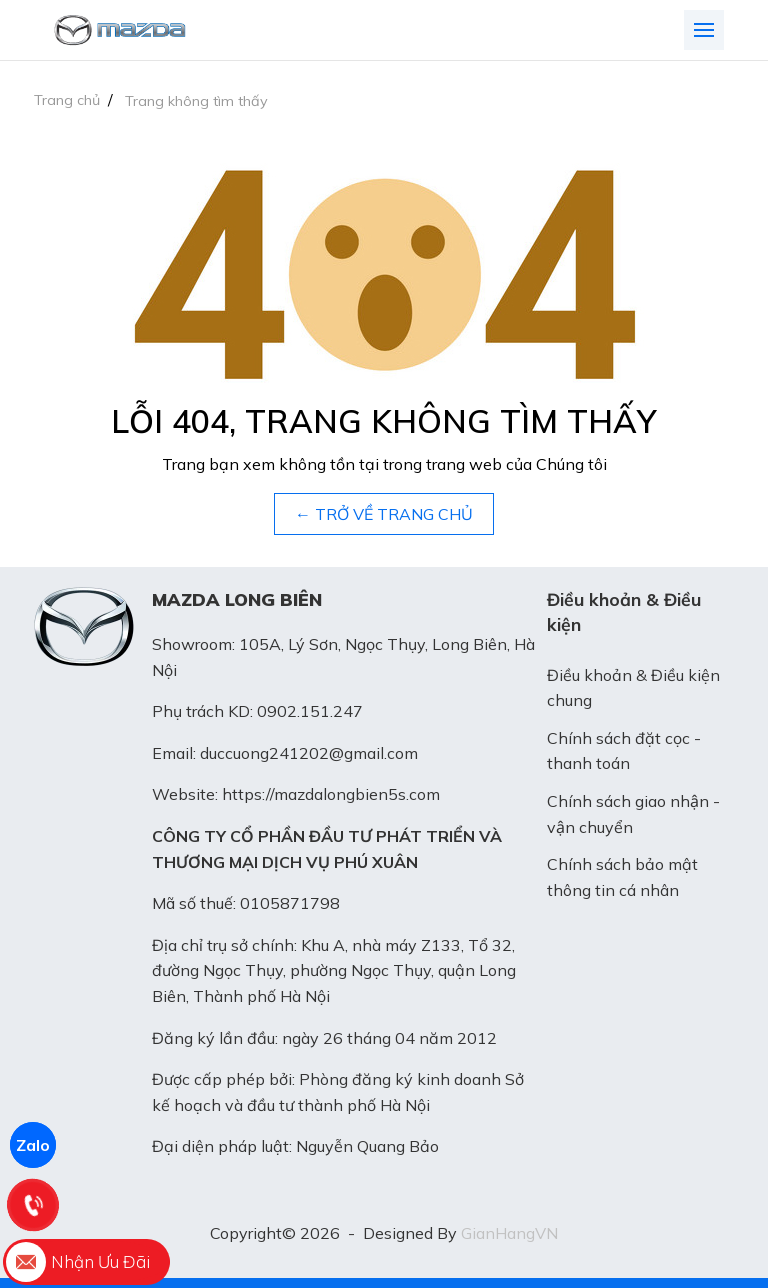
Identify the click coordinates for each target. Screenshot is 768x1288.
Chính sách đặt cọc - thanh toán (624, 751)
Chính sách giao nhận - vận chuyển (633, 814)
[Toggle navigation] (704, 30)
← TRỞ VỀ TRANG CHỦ (384, 514)
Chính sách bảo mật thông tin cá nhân (622, 877)
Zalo (33, 1145)
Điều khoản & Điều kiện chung (633, 688)
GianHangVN (509, 1233)
